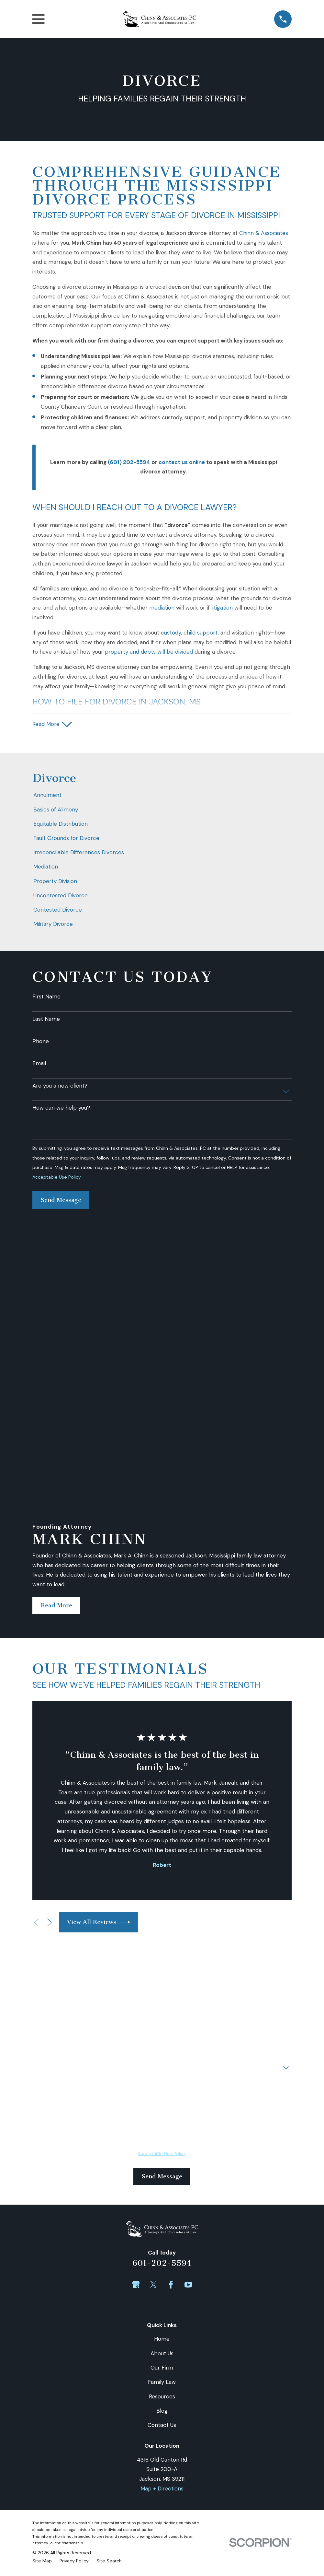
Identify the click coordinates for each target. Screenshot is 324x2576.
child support (201, 632)
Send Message (61, 1201)
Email (39, 1064)
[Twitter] (153, 2036)
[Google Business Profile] (136, 2036)
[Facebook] (171, 2036)
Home (162, 2090)
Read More (56, 1356)
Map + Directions (162, 2239)
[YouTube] (188, 2036)
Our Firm (162, 2118)
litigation (222, 607)
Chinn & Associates (263, 233)
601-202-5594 (161, 2014)
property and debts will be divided (149, 651)
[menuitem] (162, 796)
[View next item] (49, 1673)
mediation (161, 607)
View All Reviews (98, 1673)
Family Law (162, 2133)
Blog (162, 2161)
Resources (162, 2147)
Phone (40, 1042)
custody (171, 632)
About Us (162, 2104)
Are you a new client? (59, 1086)
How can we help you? (61, 1108)
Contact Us (162, 2176)
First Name (46, 997)
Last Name (46, 1020)
